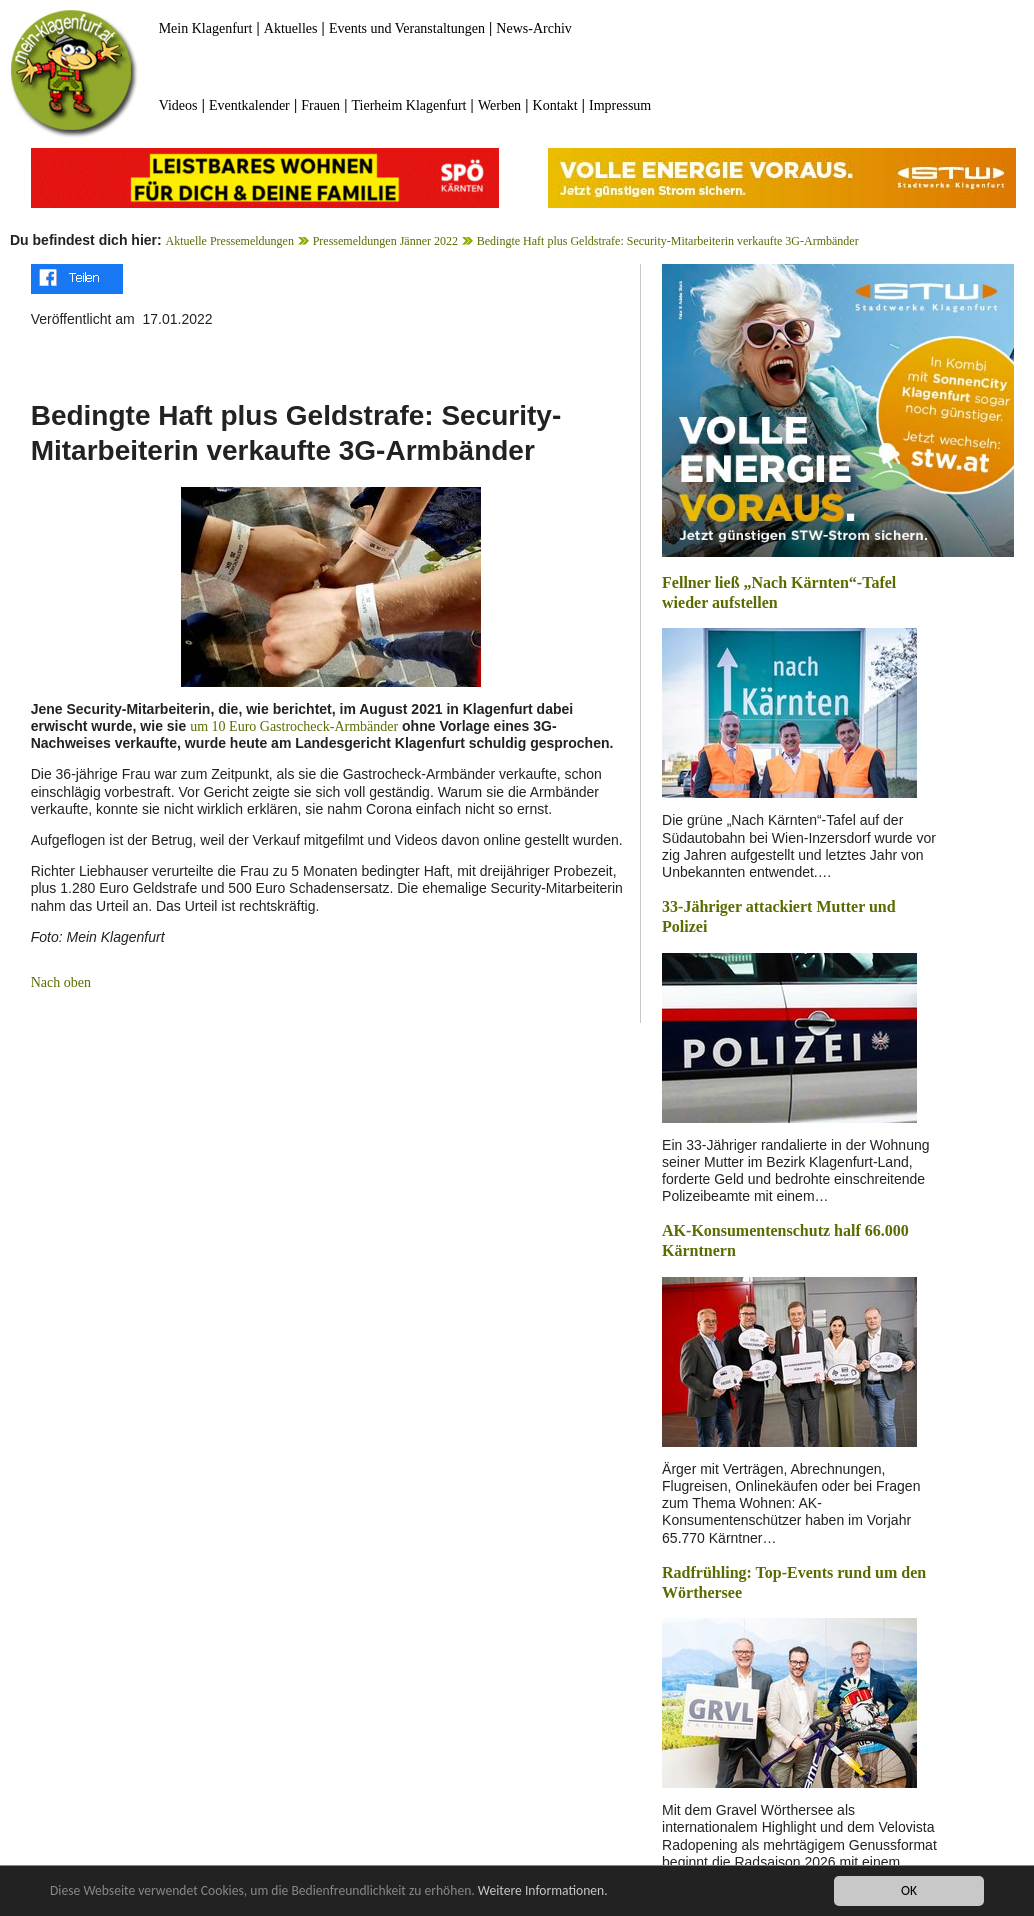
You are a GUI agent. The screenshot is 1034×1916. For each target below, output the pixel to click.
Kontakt (555, 105)
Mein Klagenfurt (206, 28)
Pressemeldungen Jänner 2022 (385, 241)
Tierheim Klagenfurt (409, 105)
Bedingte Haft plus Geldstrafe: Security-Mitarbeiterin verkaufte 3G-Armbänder (668, 241)
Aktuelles (291, 28)
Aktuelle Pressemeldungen (230, 241)
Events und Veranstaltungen (407, 28)
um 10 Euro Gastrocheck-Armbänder (294, 726)
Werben (499, 105)
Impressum (620, 105)
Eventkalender (249, 105)
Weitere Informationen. (543, 1891)
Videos (178, 105)
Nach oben (61, 982)
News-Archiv (533, 28)
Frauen (320, 105)
